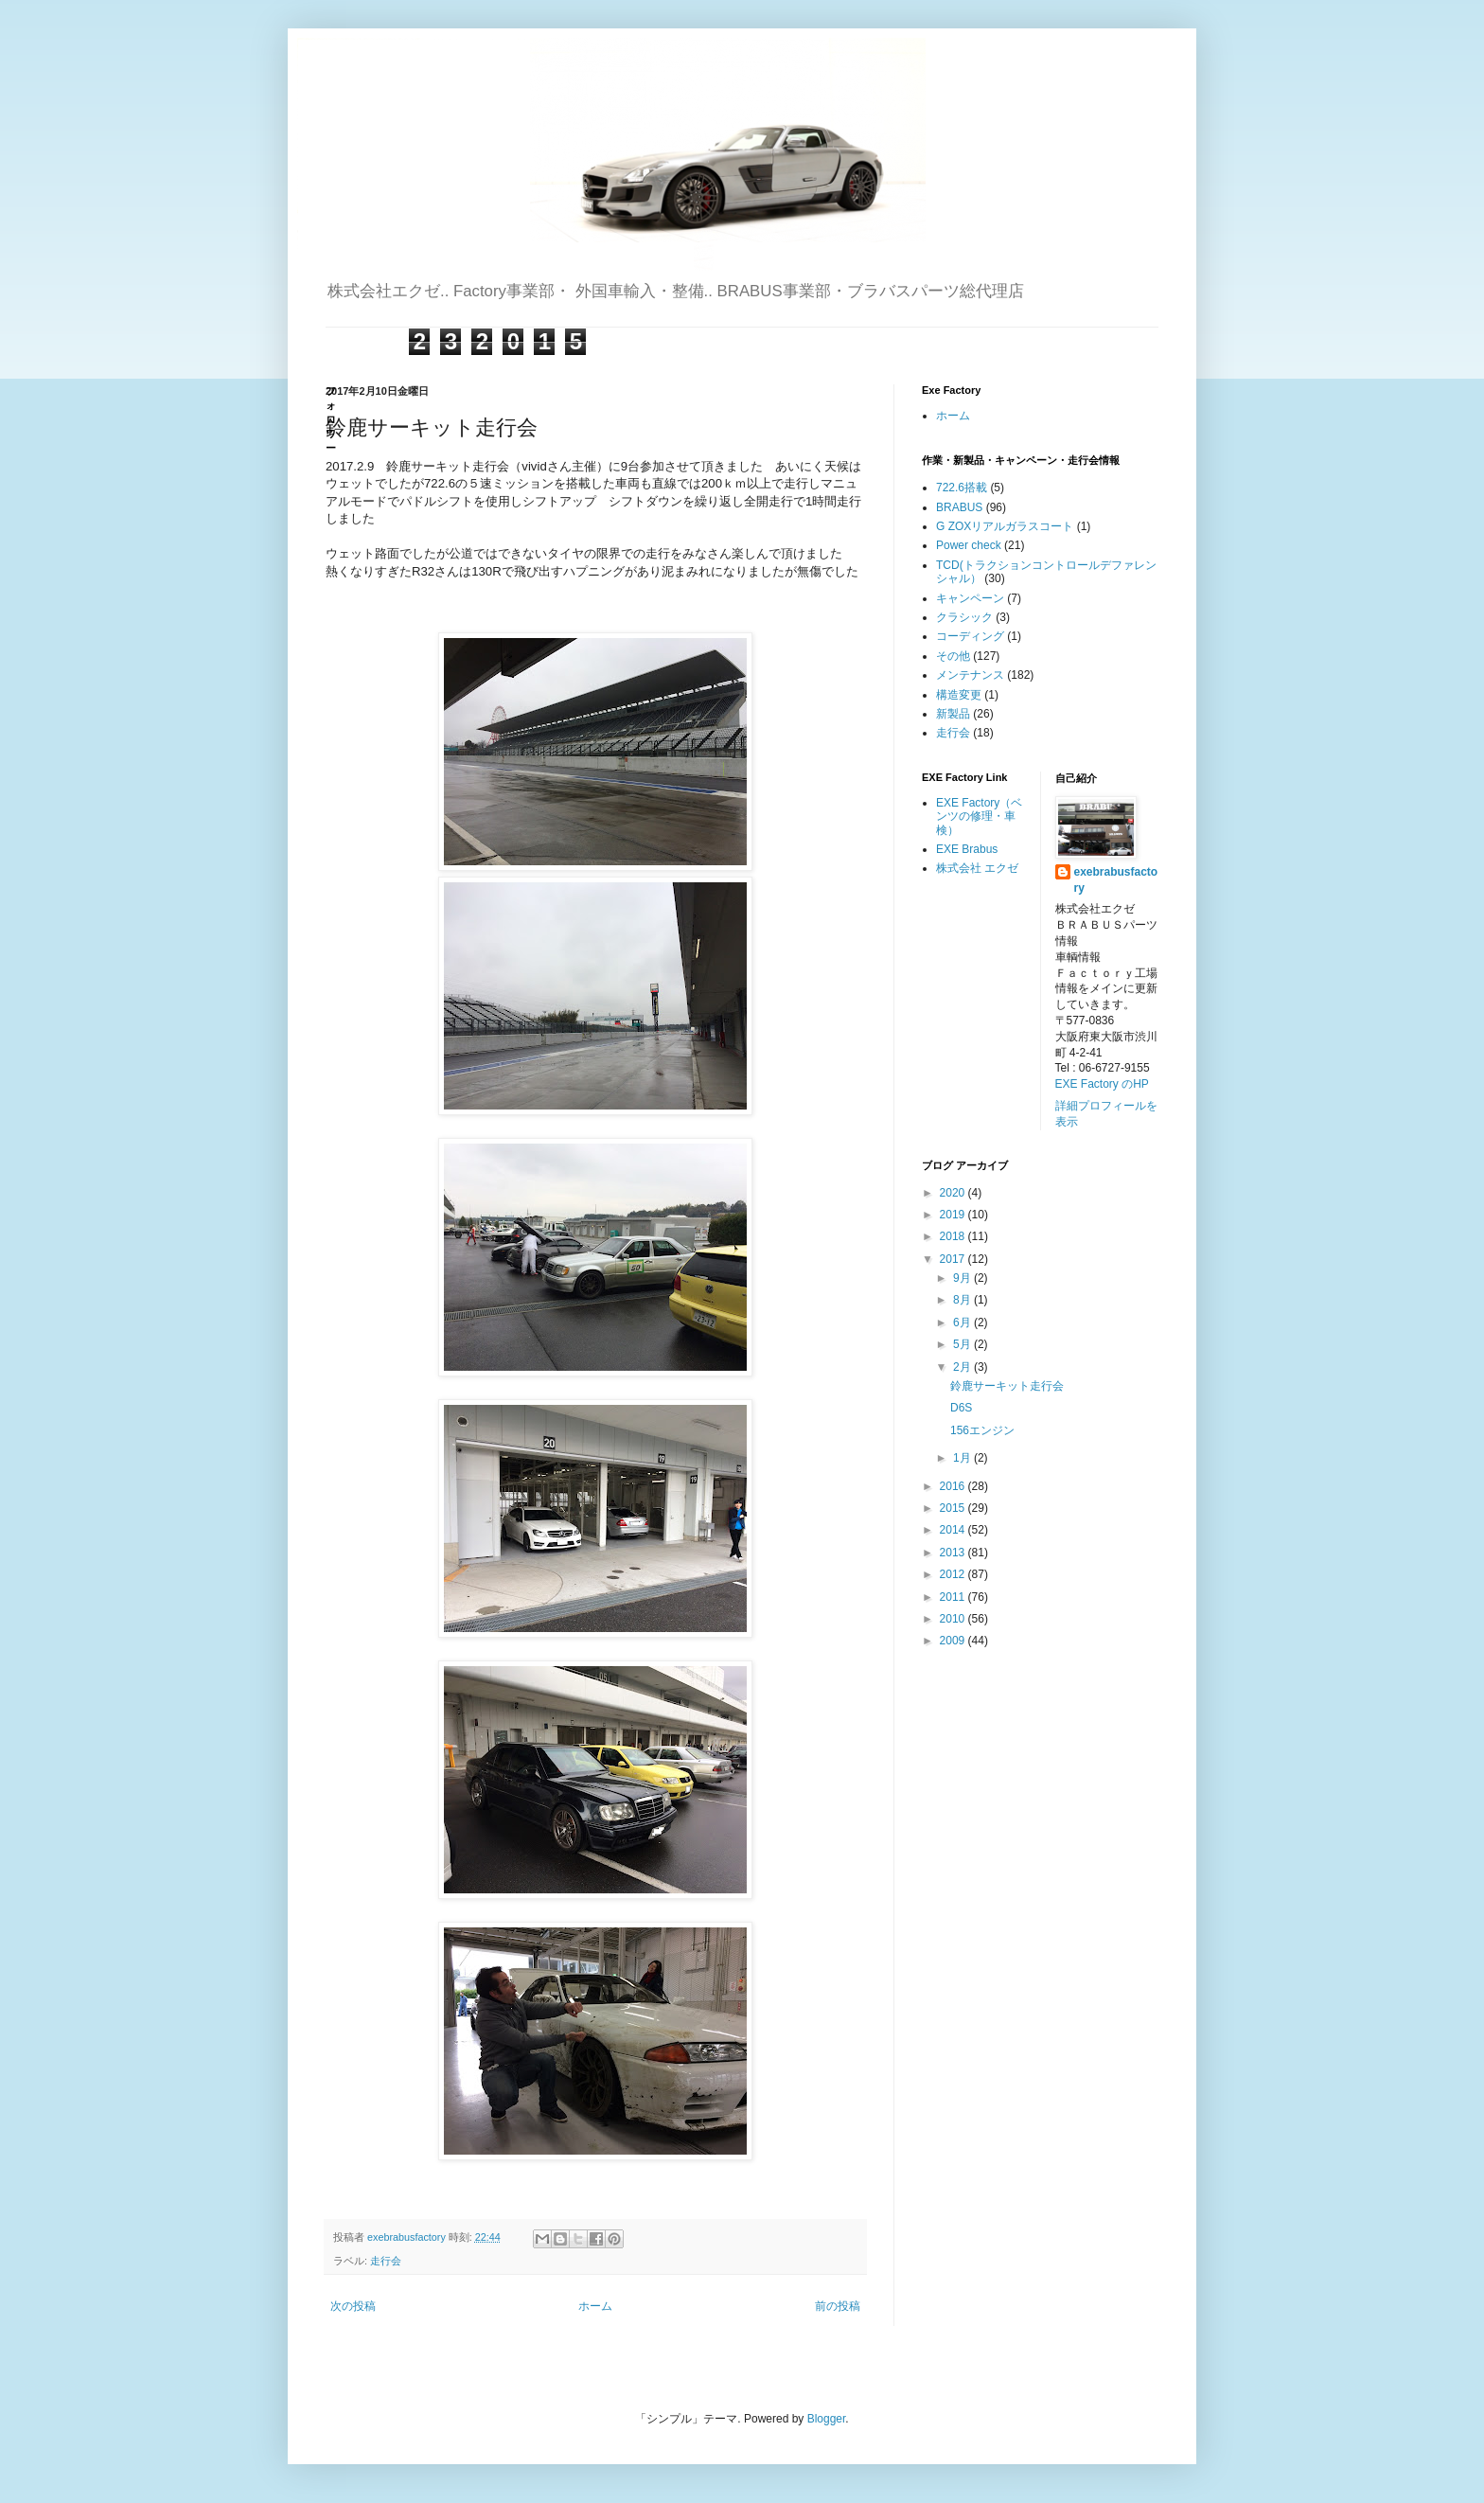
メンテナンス (970, 675)
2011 (954, 1597)
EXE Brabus (967, 849)
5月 (963, 1344)
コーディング (970, 636)
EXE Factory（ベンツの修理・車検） (979, 816)
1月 (963, 1458)
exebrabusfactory (1116, 880)
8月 (963, 1299)
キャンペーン (970, 598)
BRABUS (959, 507)
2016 (954, 1486)
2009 (954, 1640)
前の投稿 (837, 2306)
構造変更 (958, 694)
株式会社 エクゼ (977, 868)
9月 (963, 1278)
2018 (954, 1236)
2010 (954, 1618)
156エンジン (982, 1430)
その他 (953, 656)
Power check (968, 545)
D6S (961, 1407)
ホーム (595, 2306)
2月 (963, 1367)
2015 (954, 1508)
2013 (954, 1552)
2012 (954, 1574)
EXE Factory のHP (1102, 1084)
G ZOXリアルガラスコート (1004, 526)
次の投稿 (353, 2306)
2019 (954, 1214)
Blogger (826, 2418)
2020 (954, 1192)
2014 (954, 1529)
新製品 (953, 713)
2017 (954, 1259)
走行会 (385, 2260)
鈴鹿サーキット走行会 (1007, 1386)
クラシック (964, 617)
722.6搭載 (961, 487)
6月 (963, 1322)
